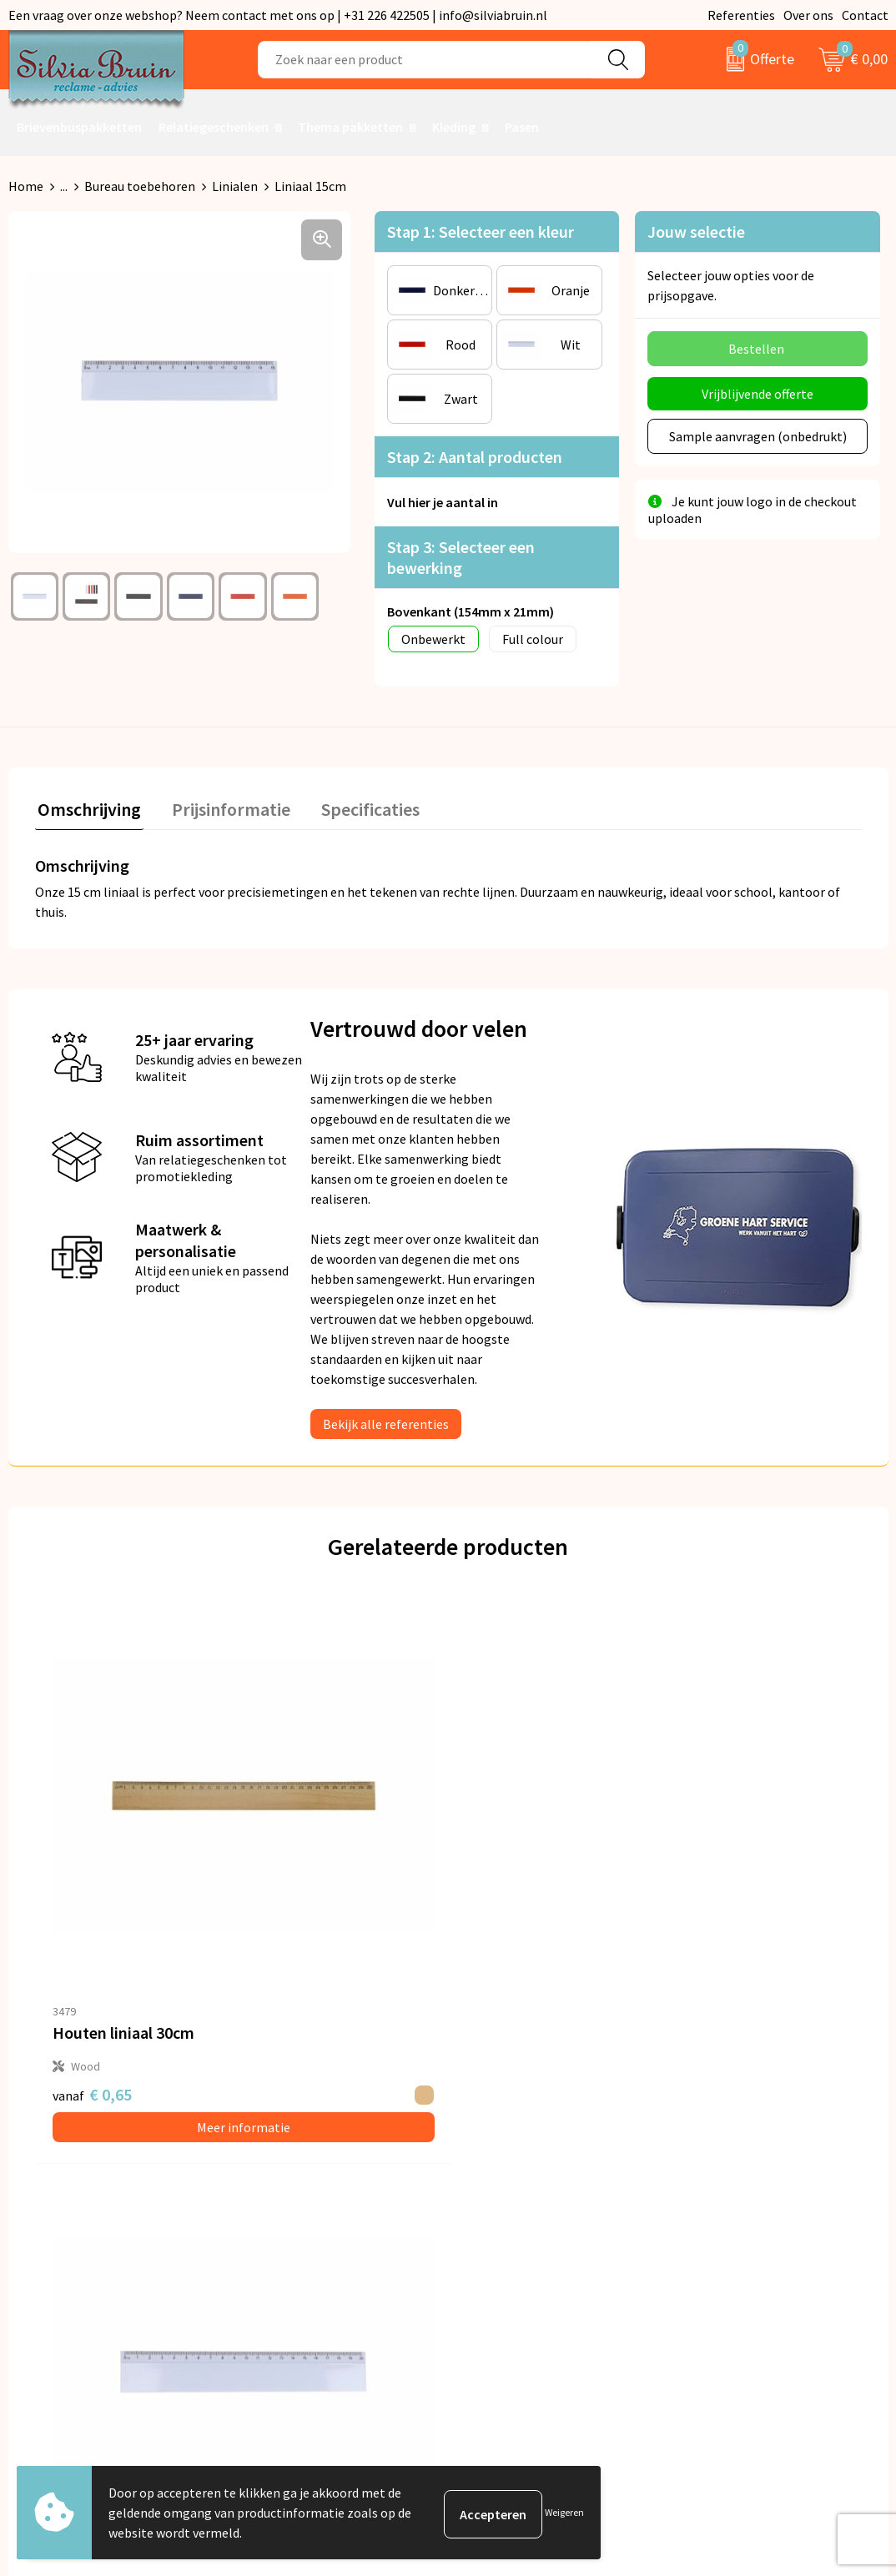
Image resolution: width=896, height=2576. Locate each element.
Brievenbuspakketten (79, 126)
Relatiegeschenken (214, 126)
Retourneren (505, 2171)
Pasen (522, 126)
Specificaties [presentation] (356, 806)
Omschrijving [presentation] (86, 806)
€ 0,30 (712, 1880)
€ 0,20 (505, 1880)
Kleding (454, 126)
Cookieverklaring (735, 2196)
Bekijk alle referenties (386, 1421)
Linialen (235, 186)
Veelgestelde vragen (309, 2196)
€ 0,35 (282, 1892)
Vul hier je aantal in (442, 502)
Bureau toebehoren (139, 186)
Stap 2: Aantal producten (474, 456)
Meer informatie (137, 1913)
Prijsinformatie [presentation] (223, 806)
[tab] (86, 810)
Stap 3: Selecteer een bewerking (461, 557)
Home (25, 186)
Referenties (741, 15)
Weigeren (564, 2512)
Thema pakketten (350, 126)
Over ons (808, 15)
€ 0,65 (92, 1880)
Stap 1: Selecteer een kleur (480, 231)
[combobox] (424, 59)
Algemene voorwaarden (754, 2146)
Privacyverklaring (736, 2171)
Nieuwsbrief (285, 2171)
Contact (865, 15)
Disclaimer (717, 2222)
